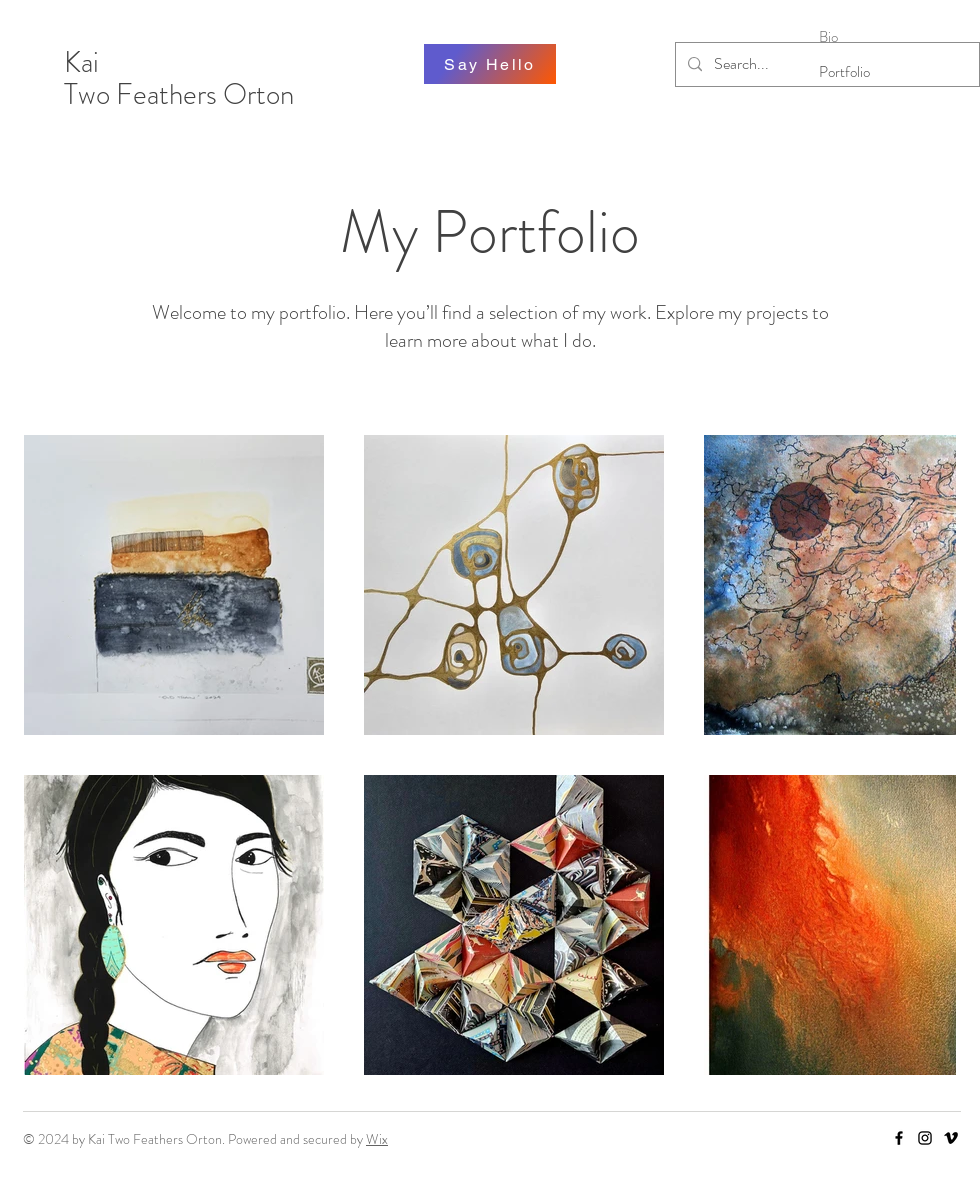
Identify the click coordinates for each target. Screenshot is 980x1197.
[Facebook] (899, 1138)
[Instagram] (925, 1138)
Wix (377, 1139)
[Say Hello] (490, 64)
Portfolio (844, 72)
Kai (84, 62)
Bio (828, 37)
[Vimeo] (951, 1138)
